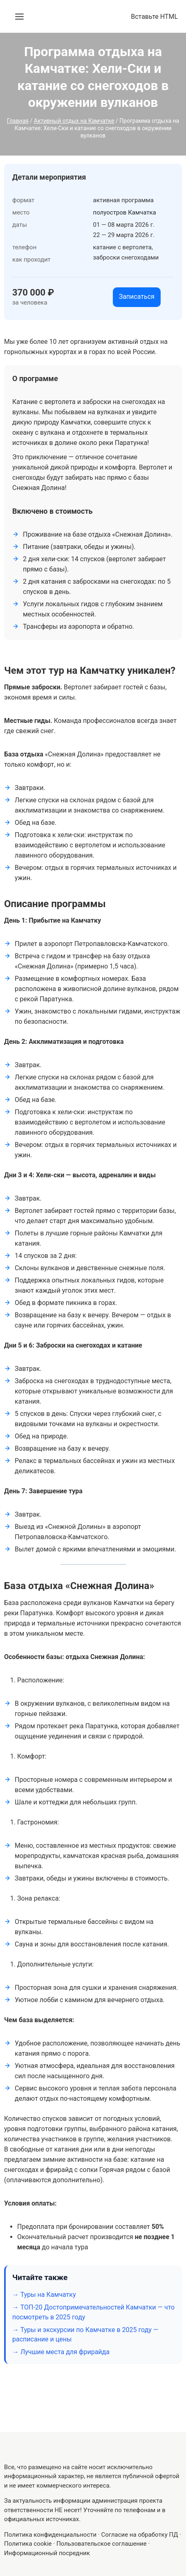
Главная (18, 120)
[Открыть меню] (19, 16)
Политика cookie (28, 2543)
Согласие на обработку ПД (139, 2534)
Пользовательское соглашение (101, 2543)
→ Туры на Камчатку (44, 2294)
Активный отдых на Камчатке (74, 120)
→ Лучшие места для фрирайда (61, 2352)
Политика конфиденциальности (50, 2534)
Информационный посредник (47, 2553)
